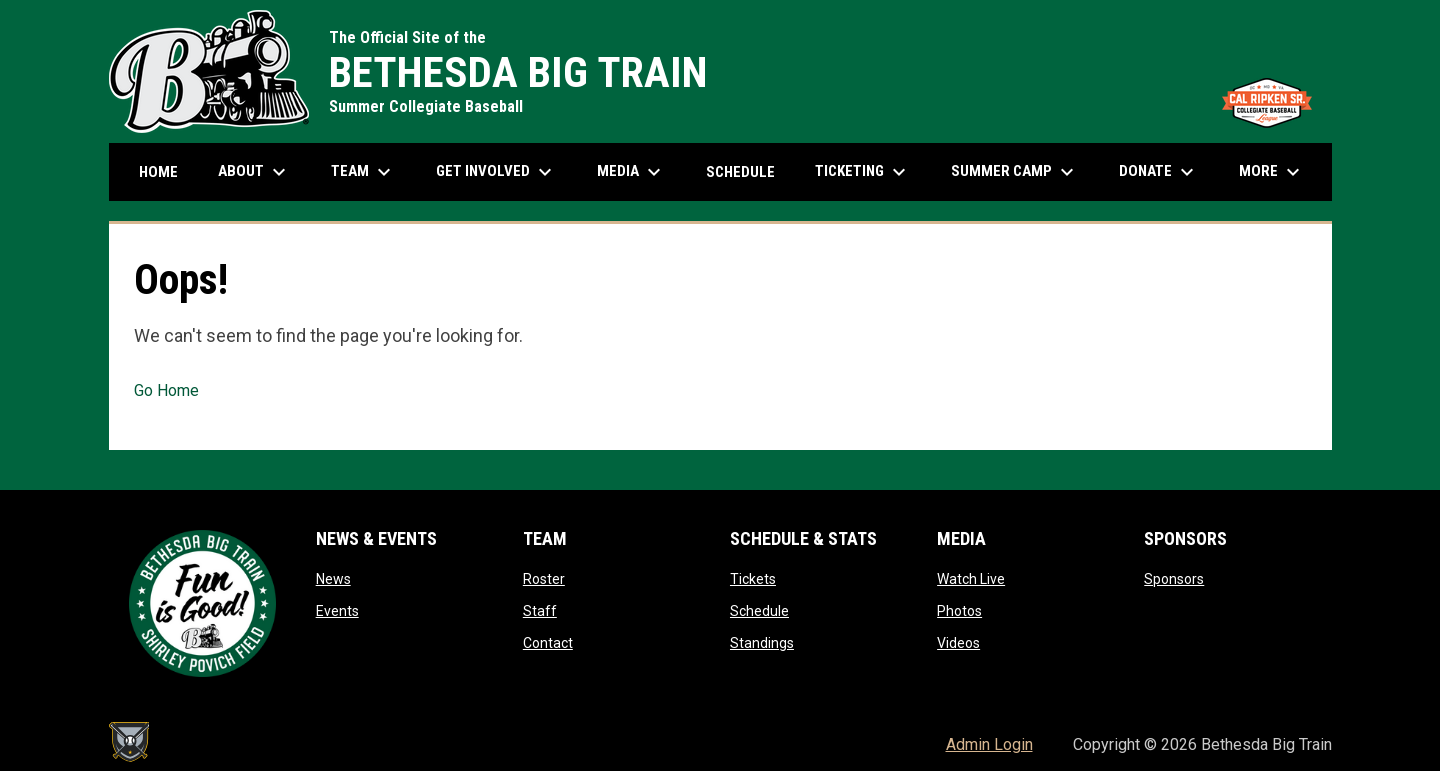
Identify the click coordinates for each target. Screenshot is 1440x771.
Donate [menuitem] (1159, 172)
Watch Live (971, 579)
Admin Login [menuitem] (989, 744)
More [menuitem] (1272, 172)
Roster (544, 579)
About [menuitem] (254, 172)
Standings (762, 643)
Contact (548, 643)
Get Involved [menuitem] (496, 172)
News (333, 579)
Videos (958, 643)
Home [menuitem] (158, 172)
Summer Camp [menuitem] (1015, 172)
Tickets (753, 579)
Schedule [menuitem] (740, 172)
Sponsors (1174, 579)
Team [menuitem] (363, 172)
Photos (959, 611)
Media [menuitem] (631, 172)
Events (337, 611)
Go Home (166, 390)
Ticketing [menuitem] (863, 172)
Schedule (759, 611)
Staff (540, 611)
